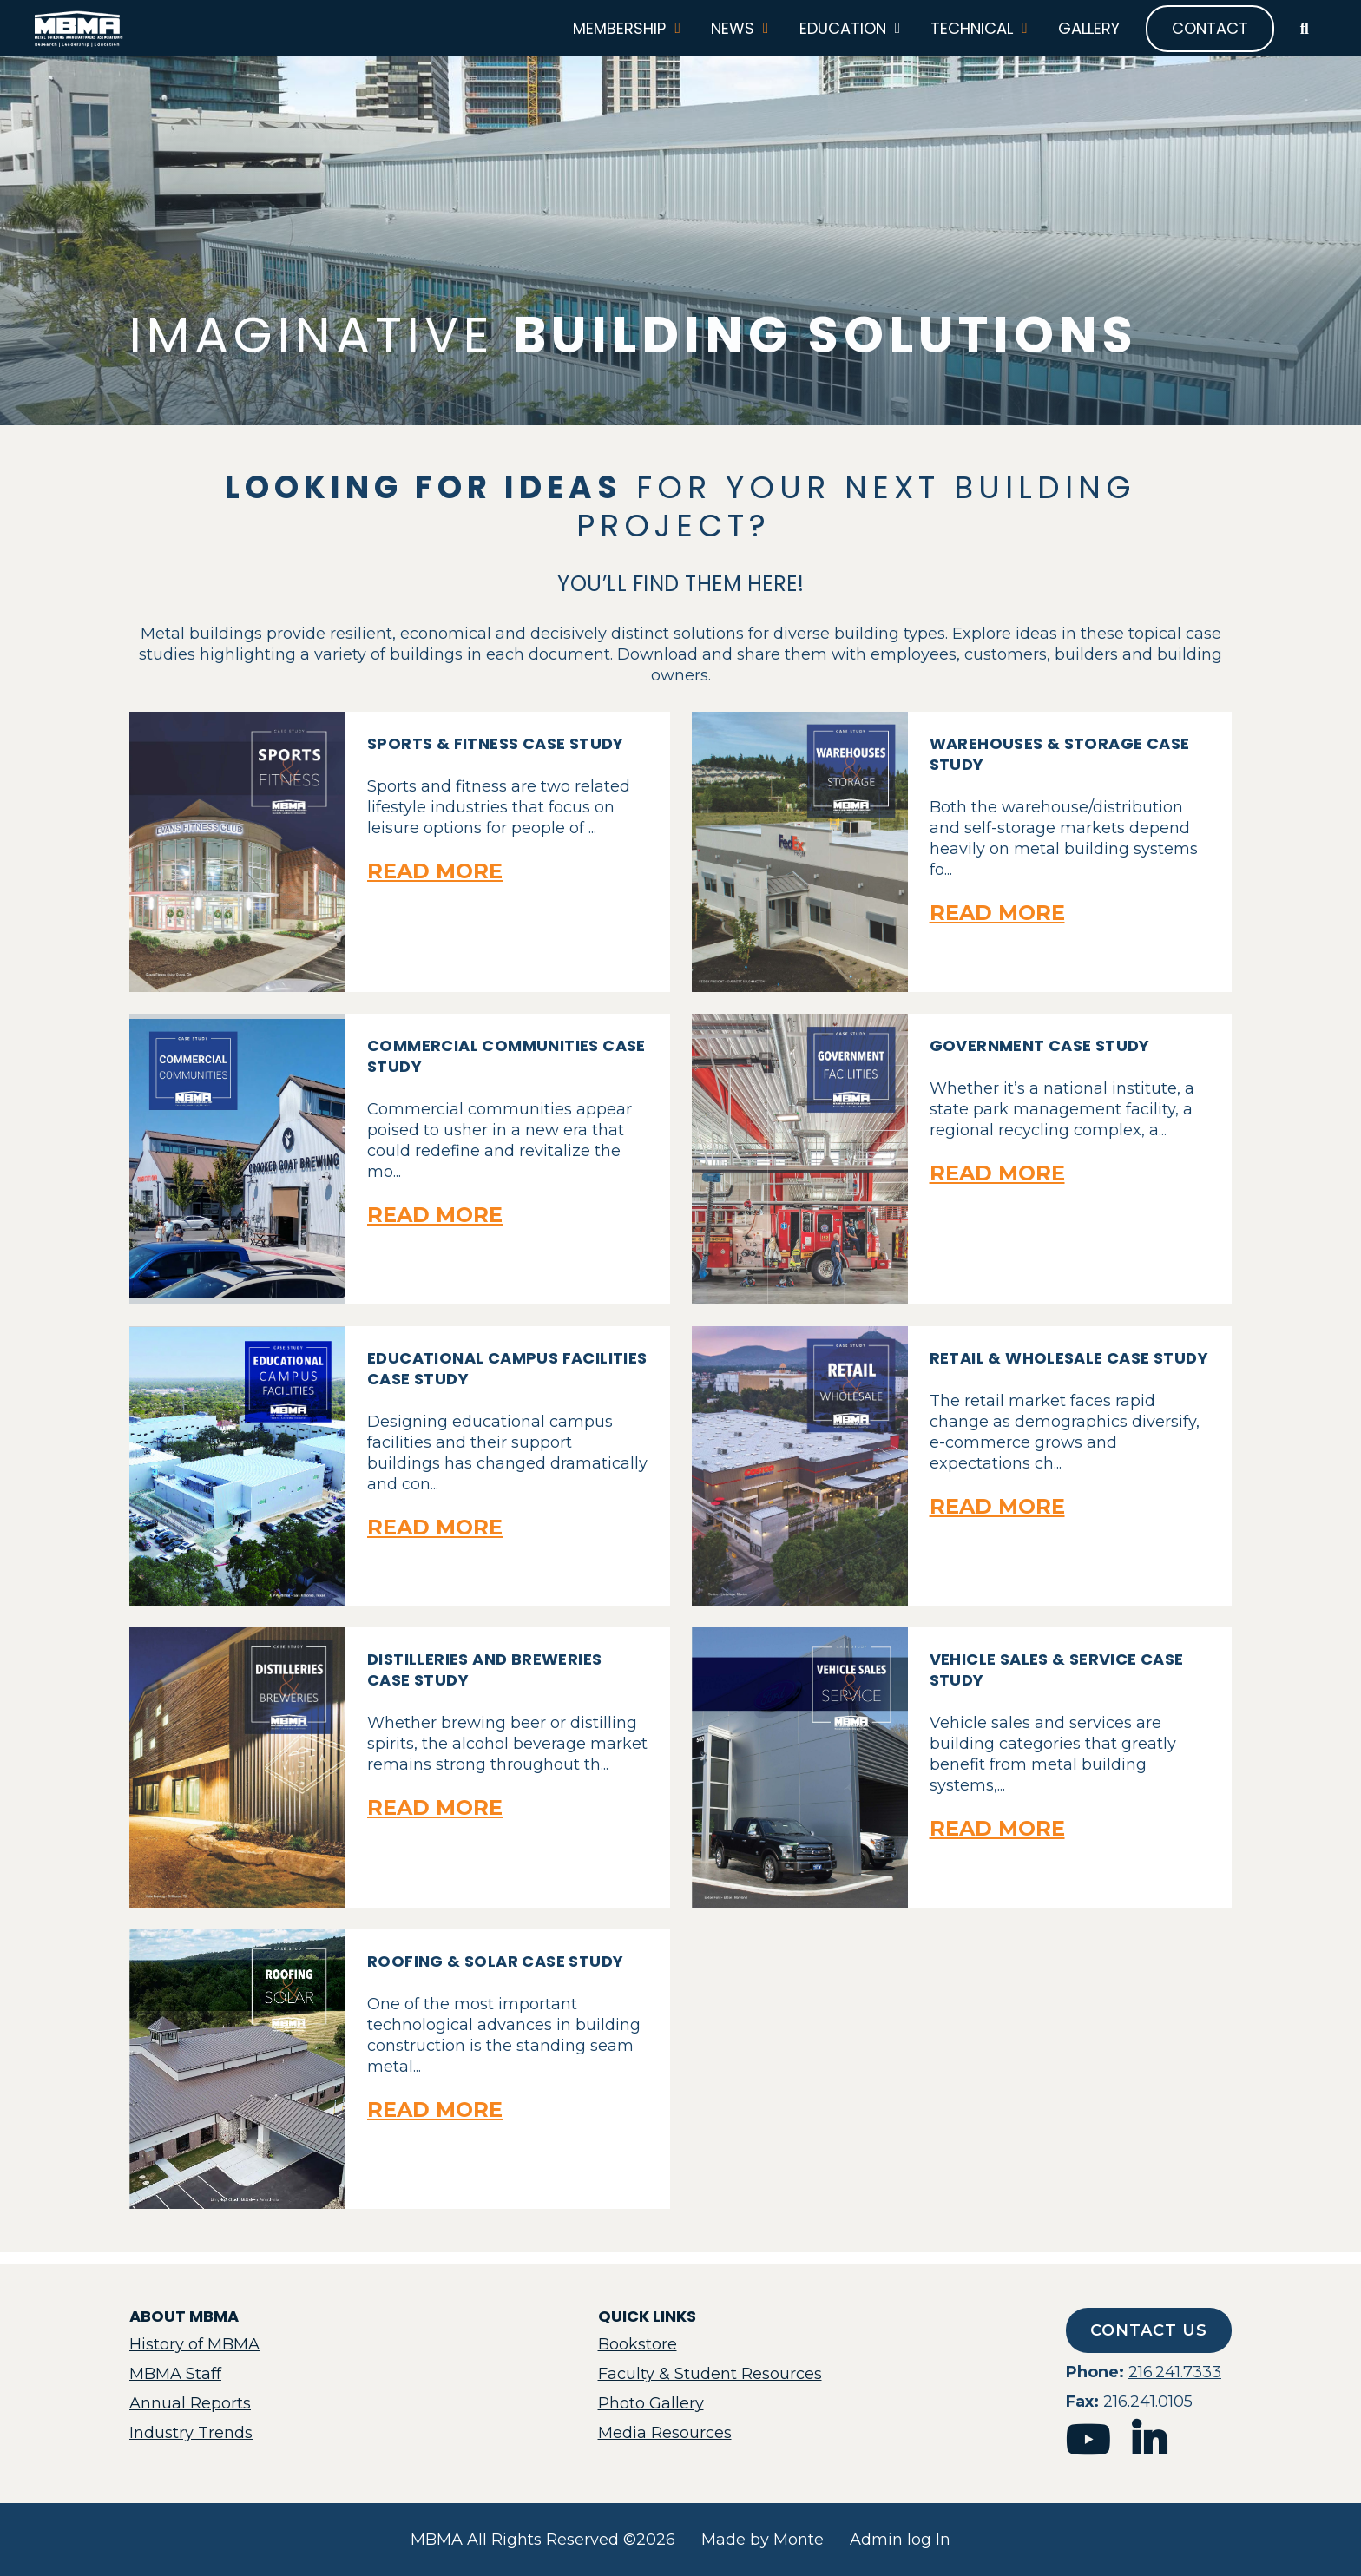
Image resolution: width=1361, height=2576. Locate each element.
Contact (1201, 34)
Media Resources (665, 2432)
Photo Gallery (651, 2403)
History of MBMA (194, 2344)
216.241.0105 (1148, 2401)
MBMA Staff (175, 2373)
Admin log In (900, 2539)
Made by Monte (762, 2539)
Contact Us (1148, 2330)
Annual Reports (190, 2403)
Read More (435, 884)
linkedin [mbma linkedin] (1149, 2440)
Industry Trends (191, 2432)
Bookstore (637, 2344)
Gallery (1080, 34)
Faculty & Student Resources (710, 2373)
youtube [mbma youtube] (1088, 2440)
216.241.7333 (1174, 2372)
